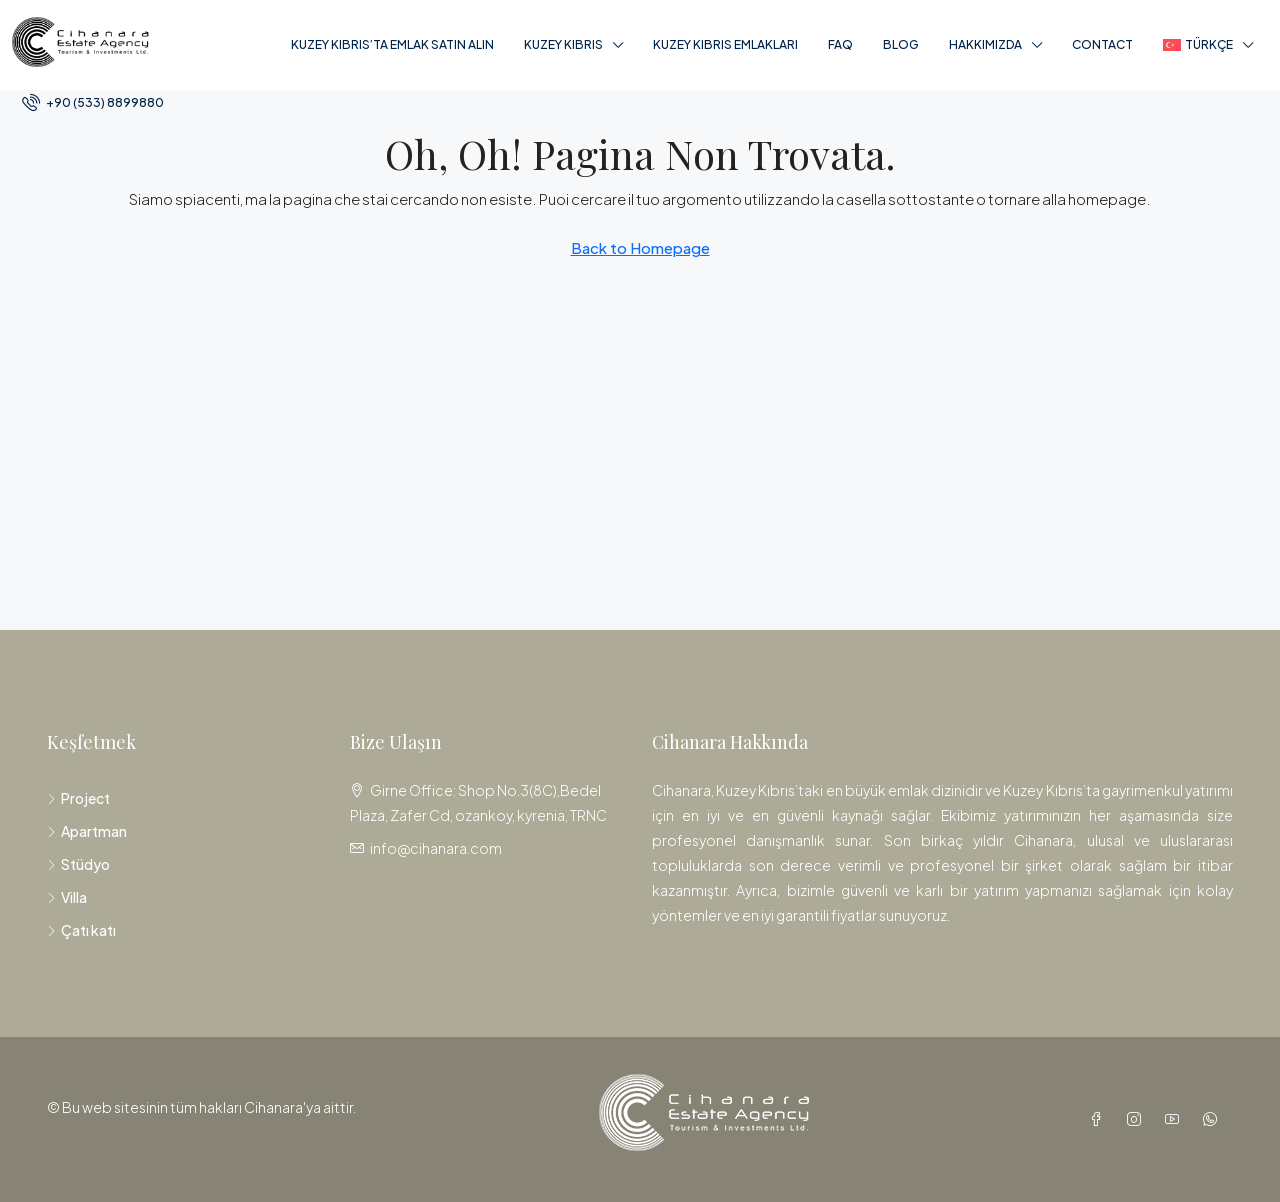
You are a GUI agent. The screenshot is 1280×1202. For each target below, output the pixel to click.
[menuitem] (93, 102)
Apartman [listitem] (87, 831)
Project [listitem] (78, 798)
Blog (901, 44)
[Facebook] (1100, 1119)
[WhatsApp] (1214, 1119)
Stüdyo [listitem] (78, 864)
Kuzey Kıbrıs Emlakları (725, 44)
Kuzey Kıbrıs (563, 44)
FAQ (840, 44)
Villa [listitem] (67, 897)
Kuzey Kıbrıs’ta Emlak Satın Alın (392, 44)
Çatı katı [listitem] (81, 930)
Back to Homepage (640, 247)
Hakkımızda (985, 44)
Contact (1102, 44)
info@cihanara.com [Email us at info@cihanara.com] (436, 848)
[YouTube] (1176, 1119)
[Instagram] (1138, 1119)
